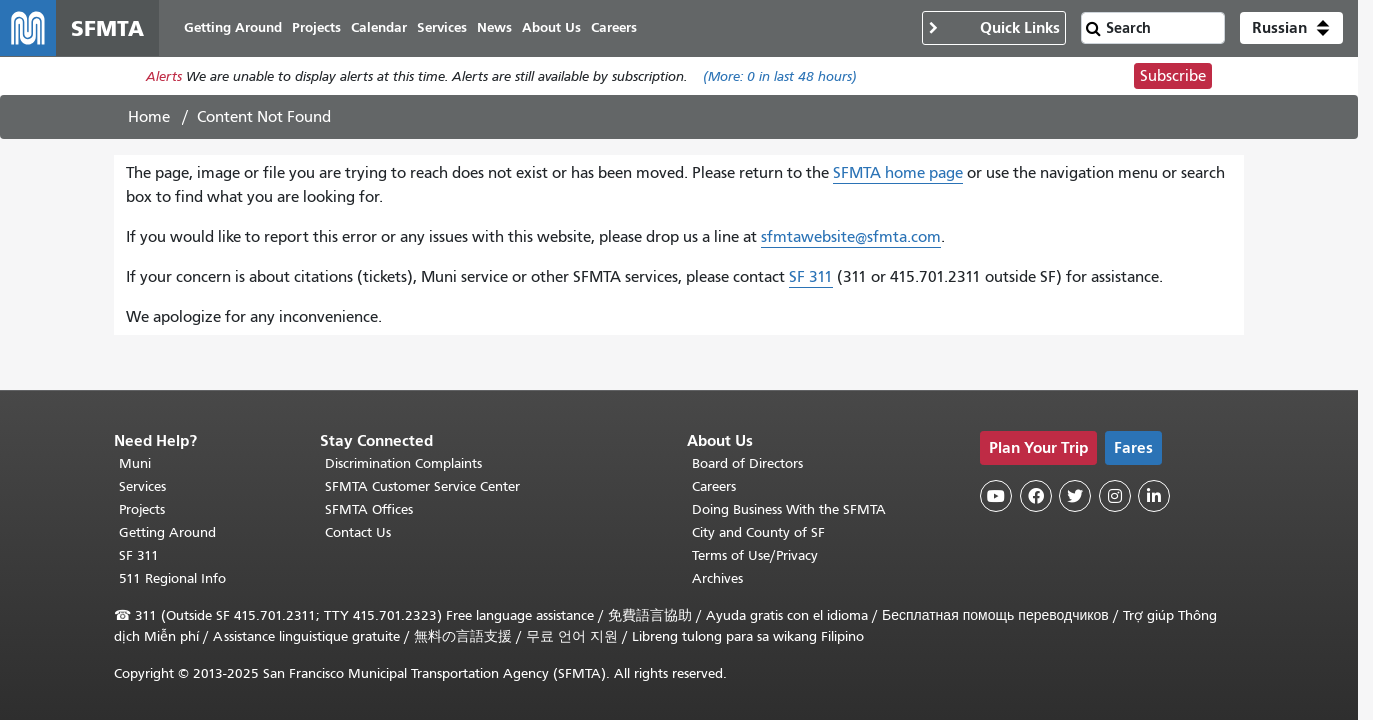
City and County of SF (758, 532)
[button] (1291, 28)
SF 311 (811, 277)
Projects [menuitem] (316, 27)
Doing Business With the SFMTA (789, 509)
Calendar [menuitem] (379, 27)
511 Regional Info (172, 578)
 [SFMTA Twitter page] (1075, 496)
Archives (717, 578)
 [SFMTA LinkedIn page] (1154, 496)
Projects (142, 509)
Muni (135, 463)
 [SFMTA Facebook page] (1036, 496)
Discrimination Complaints (403, 463)
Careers (714, 486)
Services (142, 486)
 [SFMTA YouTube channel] (996, 496)
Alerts (164, 76)
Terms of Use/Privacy (755, 555)
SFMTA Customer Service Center (422, 486)
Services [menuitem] (442, 27)
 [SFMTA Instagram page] (1115, 496)
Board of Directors (747, 463)
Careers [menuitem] (614, 27)
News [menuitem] (494, 27)
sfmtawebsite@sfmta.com (851, 237)
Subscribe (1173, 76)
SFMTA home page (898, 173)
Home (149, 117)
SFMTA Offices (369, 509)
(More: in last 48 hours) (780, 76)
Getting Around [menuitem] (233, 27)
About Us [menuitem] (551, 27)
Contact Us (358, 532)
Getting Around (167, 532)
